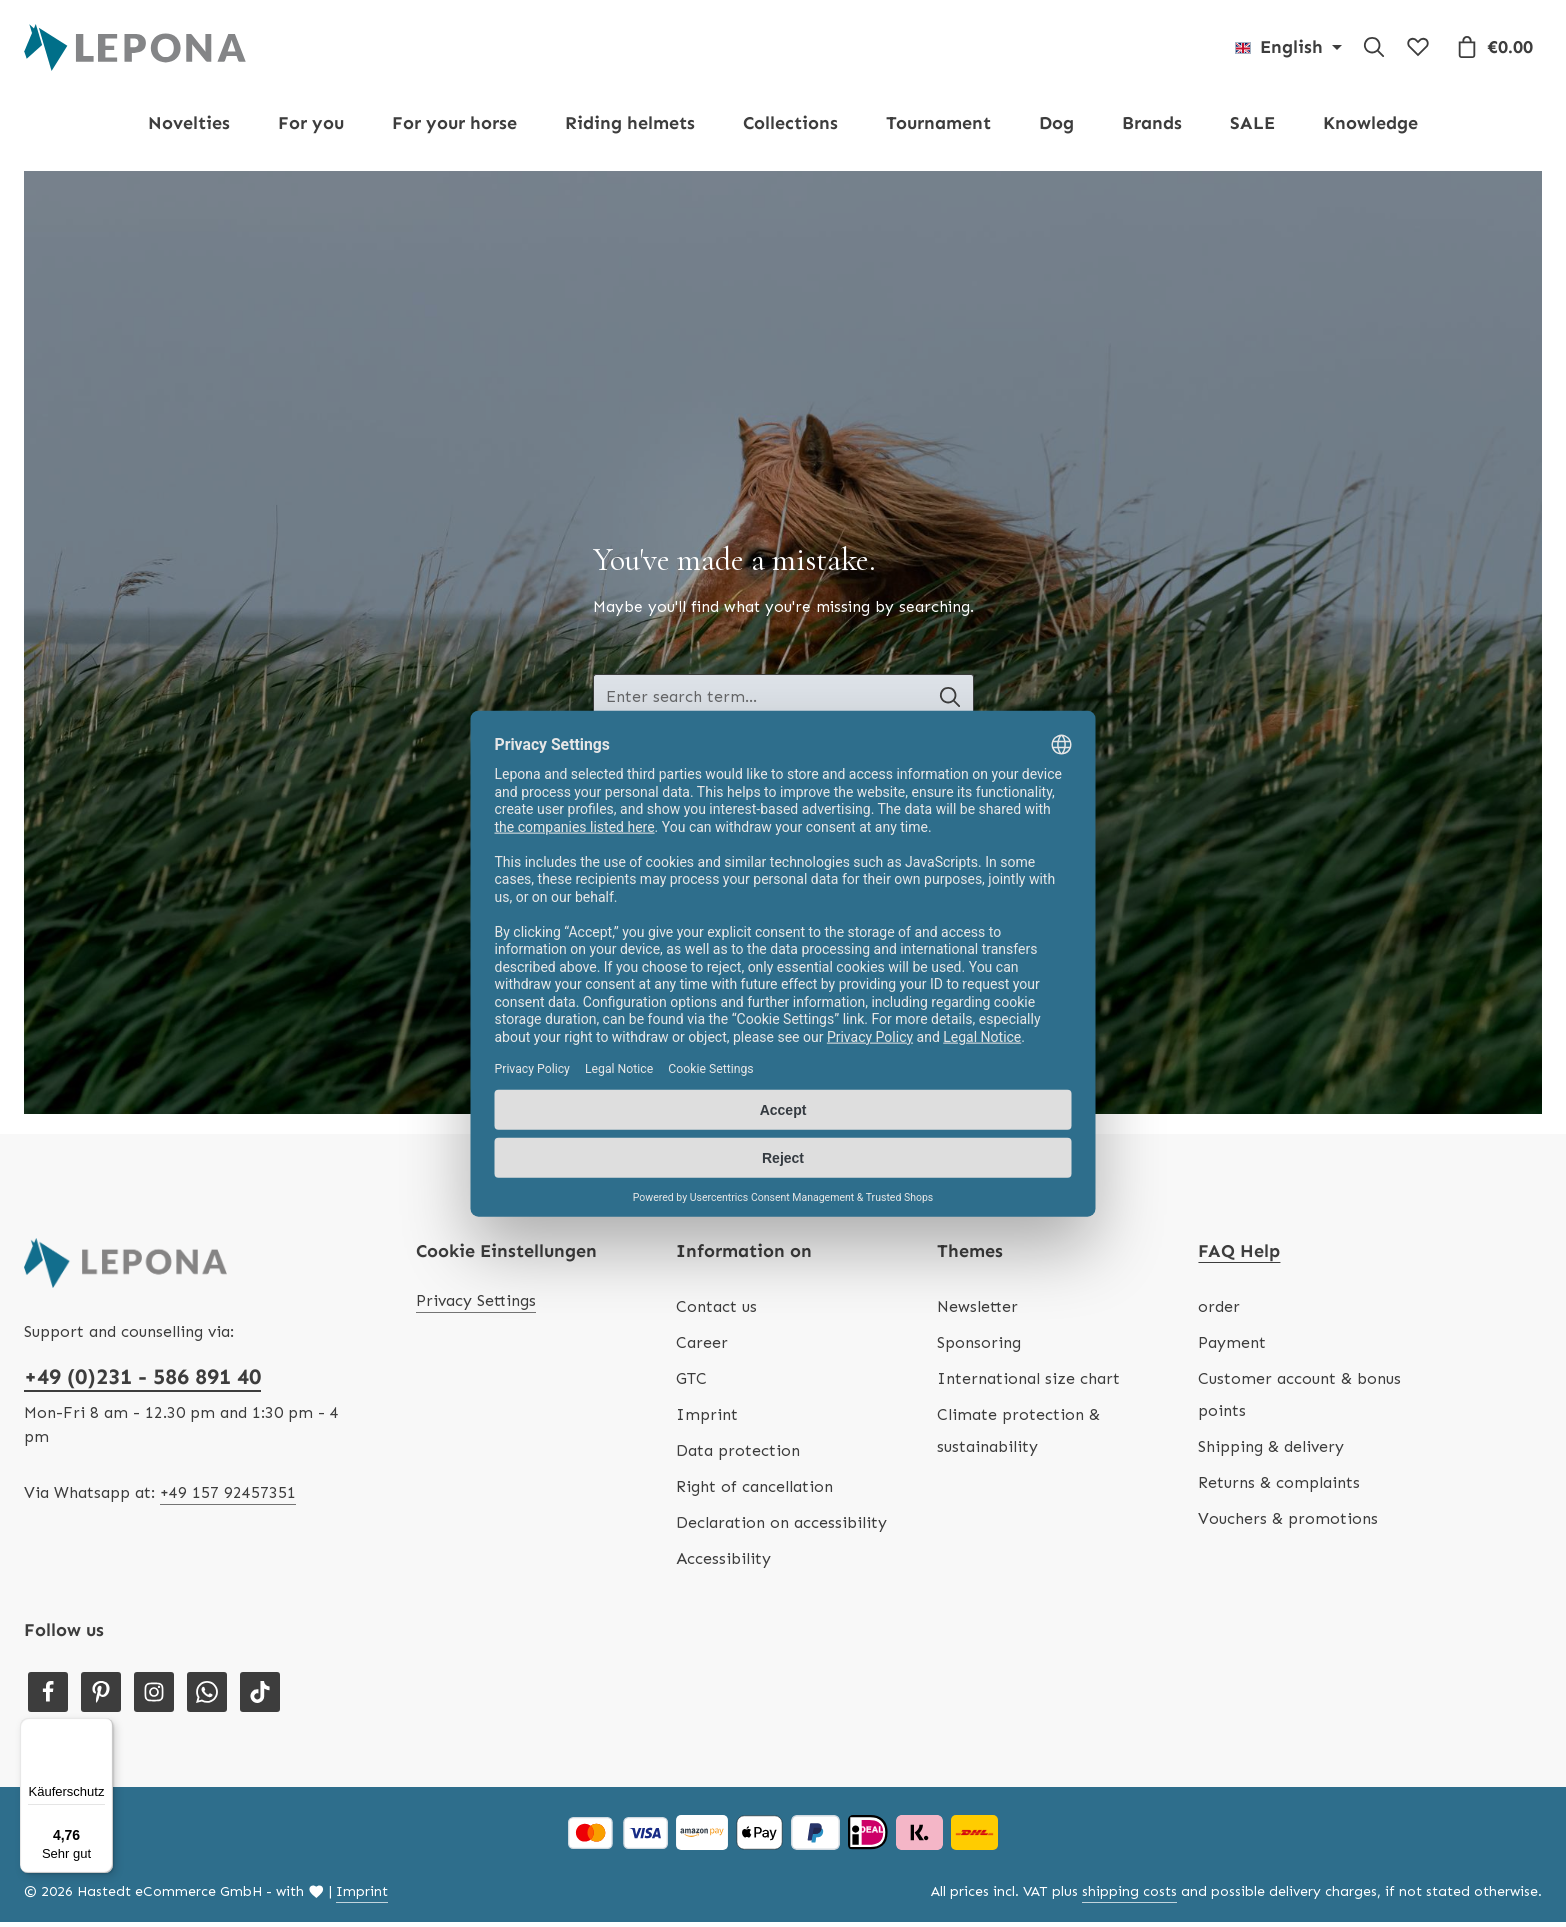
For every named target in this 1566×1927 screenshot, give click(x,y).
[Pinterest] (101, 1697)
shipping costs (1129, 1896)
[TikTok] (260, 1697)
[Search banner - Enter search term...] (760, 703)
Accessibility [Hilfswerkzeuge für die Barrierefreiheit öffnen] (723, 1563)
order (1219, 1311)
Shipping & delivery (1271, 1451)
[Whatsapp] (207, 1697)
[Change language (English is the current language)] (1288, 50)
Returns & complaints (1279, 1487)
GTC (691, 1383)
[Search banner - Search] (953, 703)
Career (702, 1347)
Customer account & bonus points (1299, 1399)
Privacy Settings (476, 1305)
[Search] (1374, 50)
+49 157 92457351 (228, 1497)
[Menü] (101, 1730)
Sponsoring (979, 1347)
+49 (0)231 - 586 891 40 (142, 1381)
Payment (1232, 1347)
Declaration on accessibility (781, 1527)
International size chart (1028, 1383)
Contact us (716, 1311)
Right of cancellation (754, 1491)
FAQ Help (1239, 1256)
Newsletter (977, 1311)
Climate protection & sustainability (1018, 1435)
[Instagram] (154, 1697)
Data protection (738, 1455)
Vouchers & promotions (1288, 1523)
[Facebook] (48, 1697)
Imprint (707, 1419)
